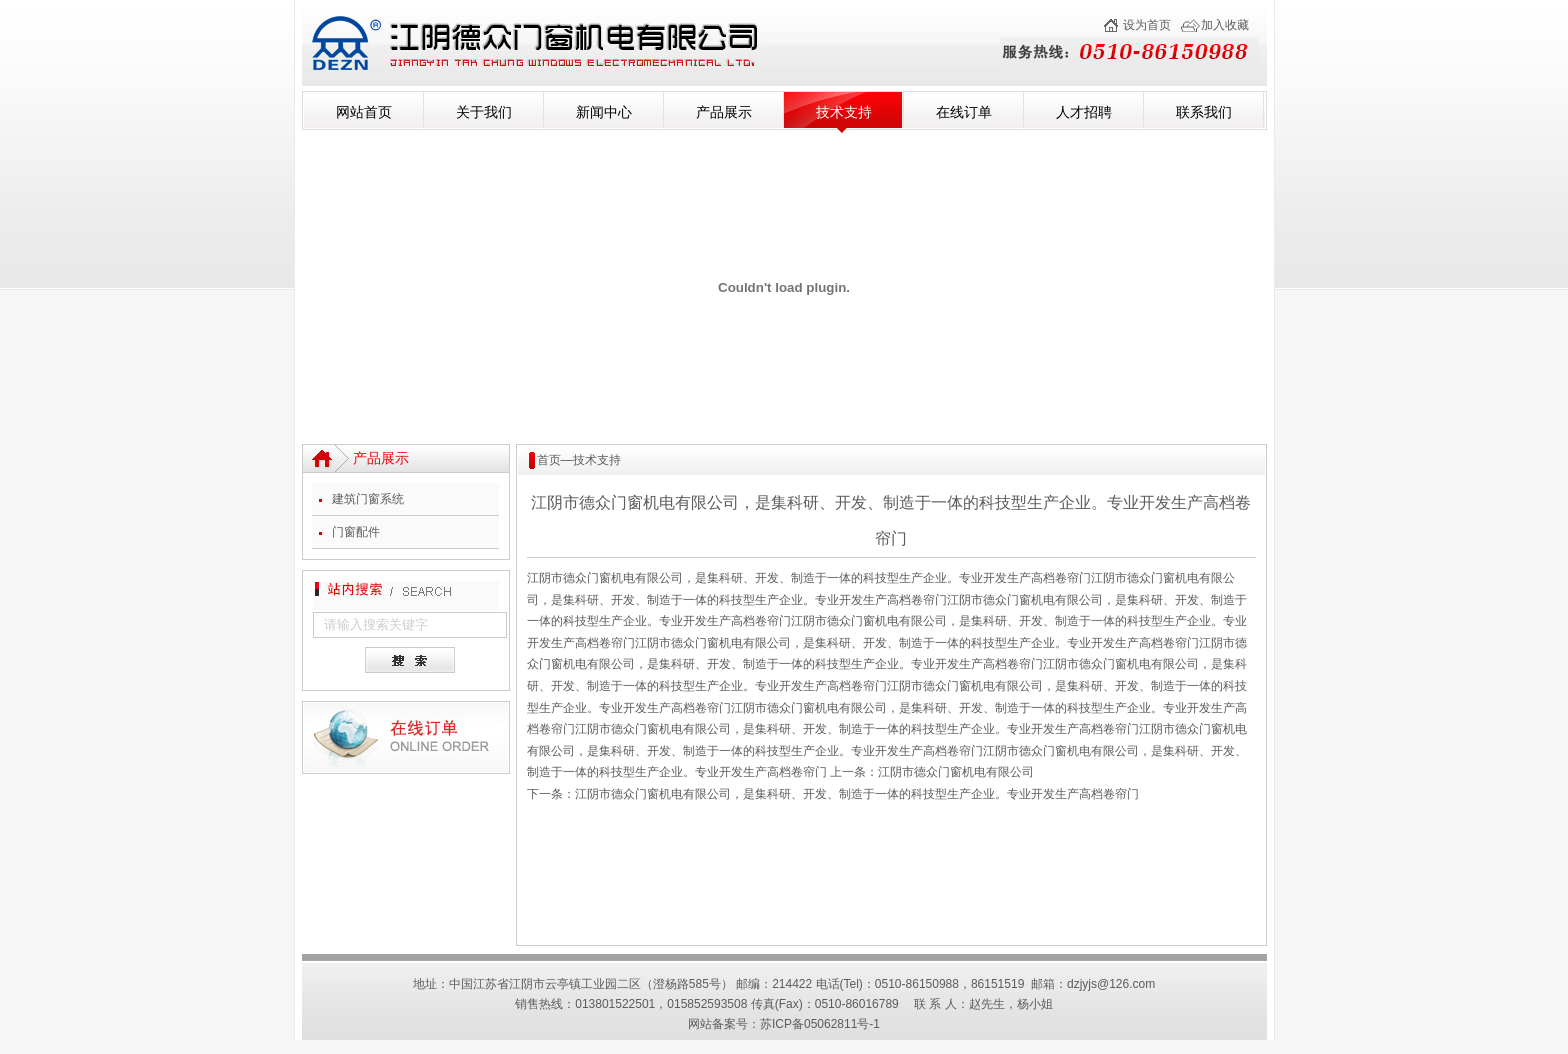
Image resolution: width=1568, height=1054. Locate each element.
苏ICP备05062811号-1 (820, 1024)
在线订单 (964, 112)
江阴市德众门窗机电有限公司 (956, 772)
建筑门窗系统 (368, 499)
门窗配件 (356, 532)
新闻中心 (604, 112)
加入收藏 (1225, 25)
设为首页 (1147, 25)
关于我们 (484, 112)
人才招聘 (1084, 112)
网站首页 (364, 112)
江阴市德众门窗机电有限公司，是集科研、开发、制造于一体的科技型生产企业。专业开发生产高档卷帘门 (857, 794)
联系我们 (1204, 112)
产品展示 (724, 112)
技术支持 (844, 112)
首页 (549, 460)
